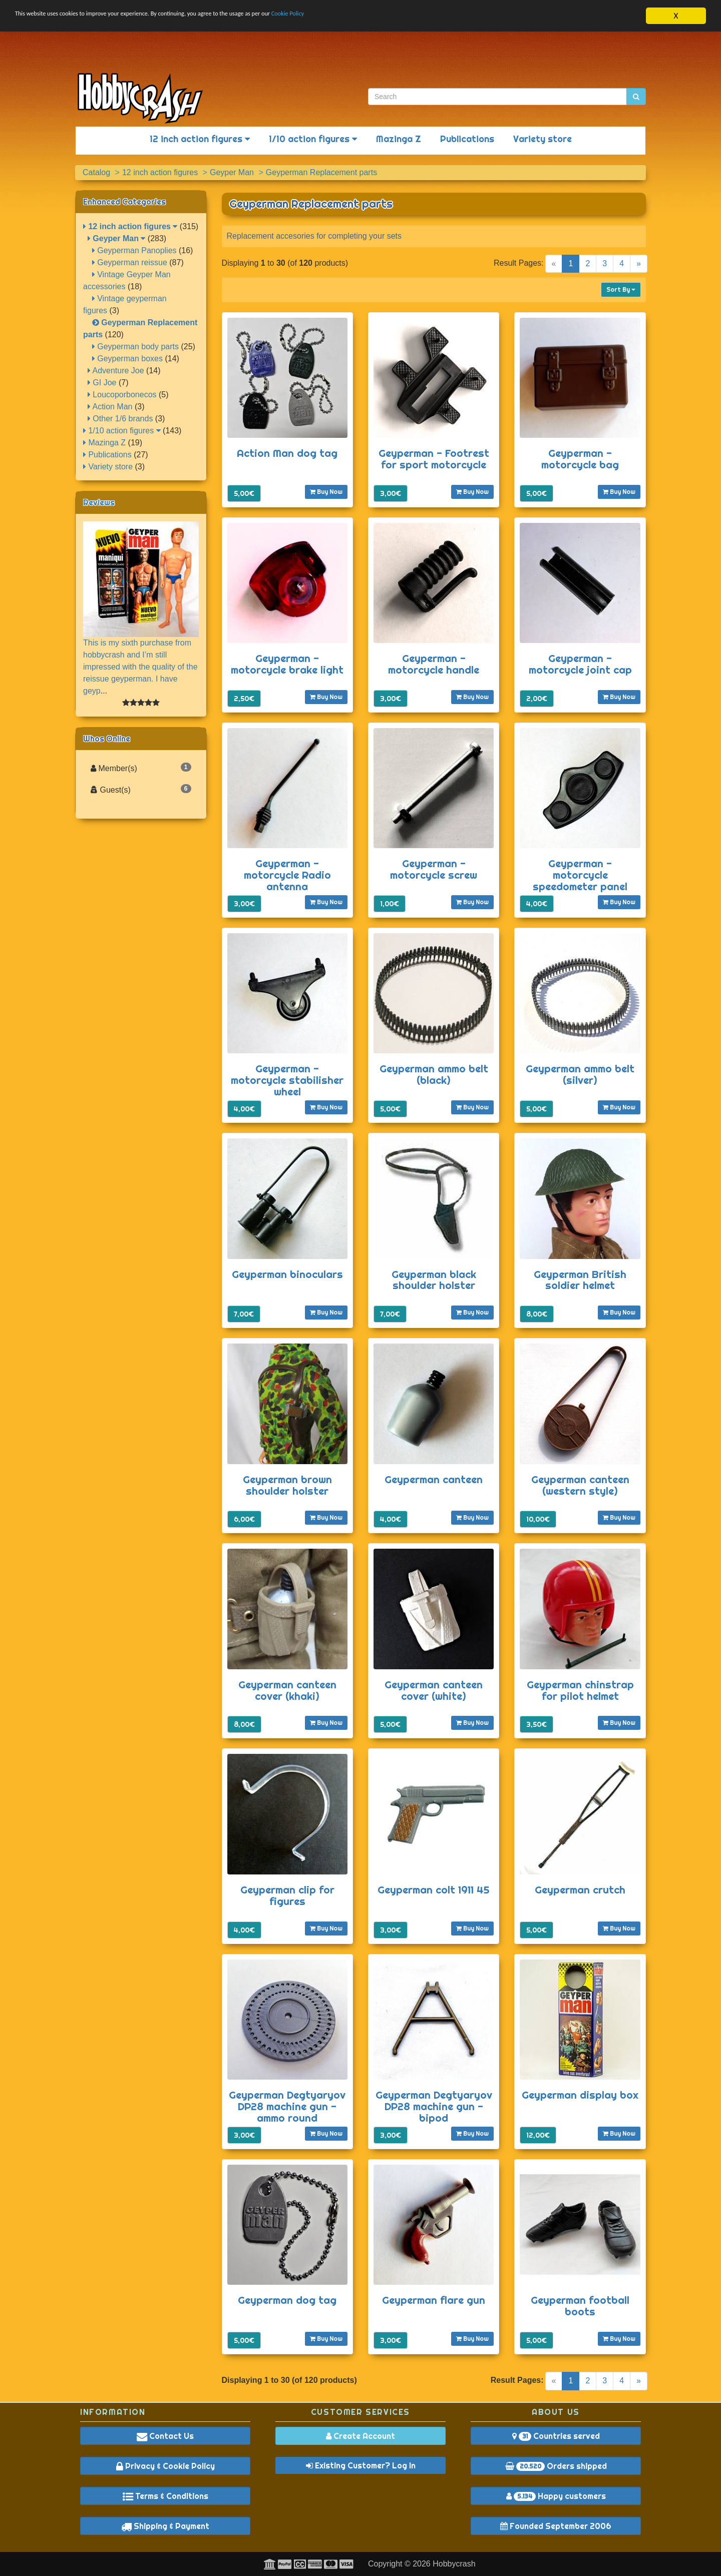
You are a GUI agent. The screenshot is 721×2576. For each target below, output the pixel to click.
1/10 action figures (313, 139)
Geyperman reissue (129, 262)
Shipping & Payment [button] (165, 2526)
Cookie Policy (395, 16)
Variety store (542, 139)
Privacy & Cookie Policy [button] (165, 2466)
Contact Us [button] (165, 2436)
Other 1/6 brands (120, 418)
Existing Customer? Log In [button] (361, 2465)
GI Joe (102, 382)
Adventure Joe (116, 370)
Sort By (620, 289)
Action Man (110, 406)
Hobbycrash (454, 2563)
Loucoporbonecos (122, 394)
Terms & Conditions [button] (165, 2496)
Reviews (99, 502)
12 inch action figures (200, 139)
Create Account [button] (360, 2436)
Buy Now (326, 491)
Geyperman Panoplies (134, 250)
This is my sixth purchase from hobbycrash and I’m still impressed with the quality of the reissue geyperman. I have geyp (140, 666)
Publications (467, 139)
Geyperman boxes (127, 358)
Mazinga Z (398, 139)
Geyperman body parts (135, 346)
